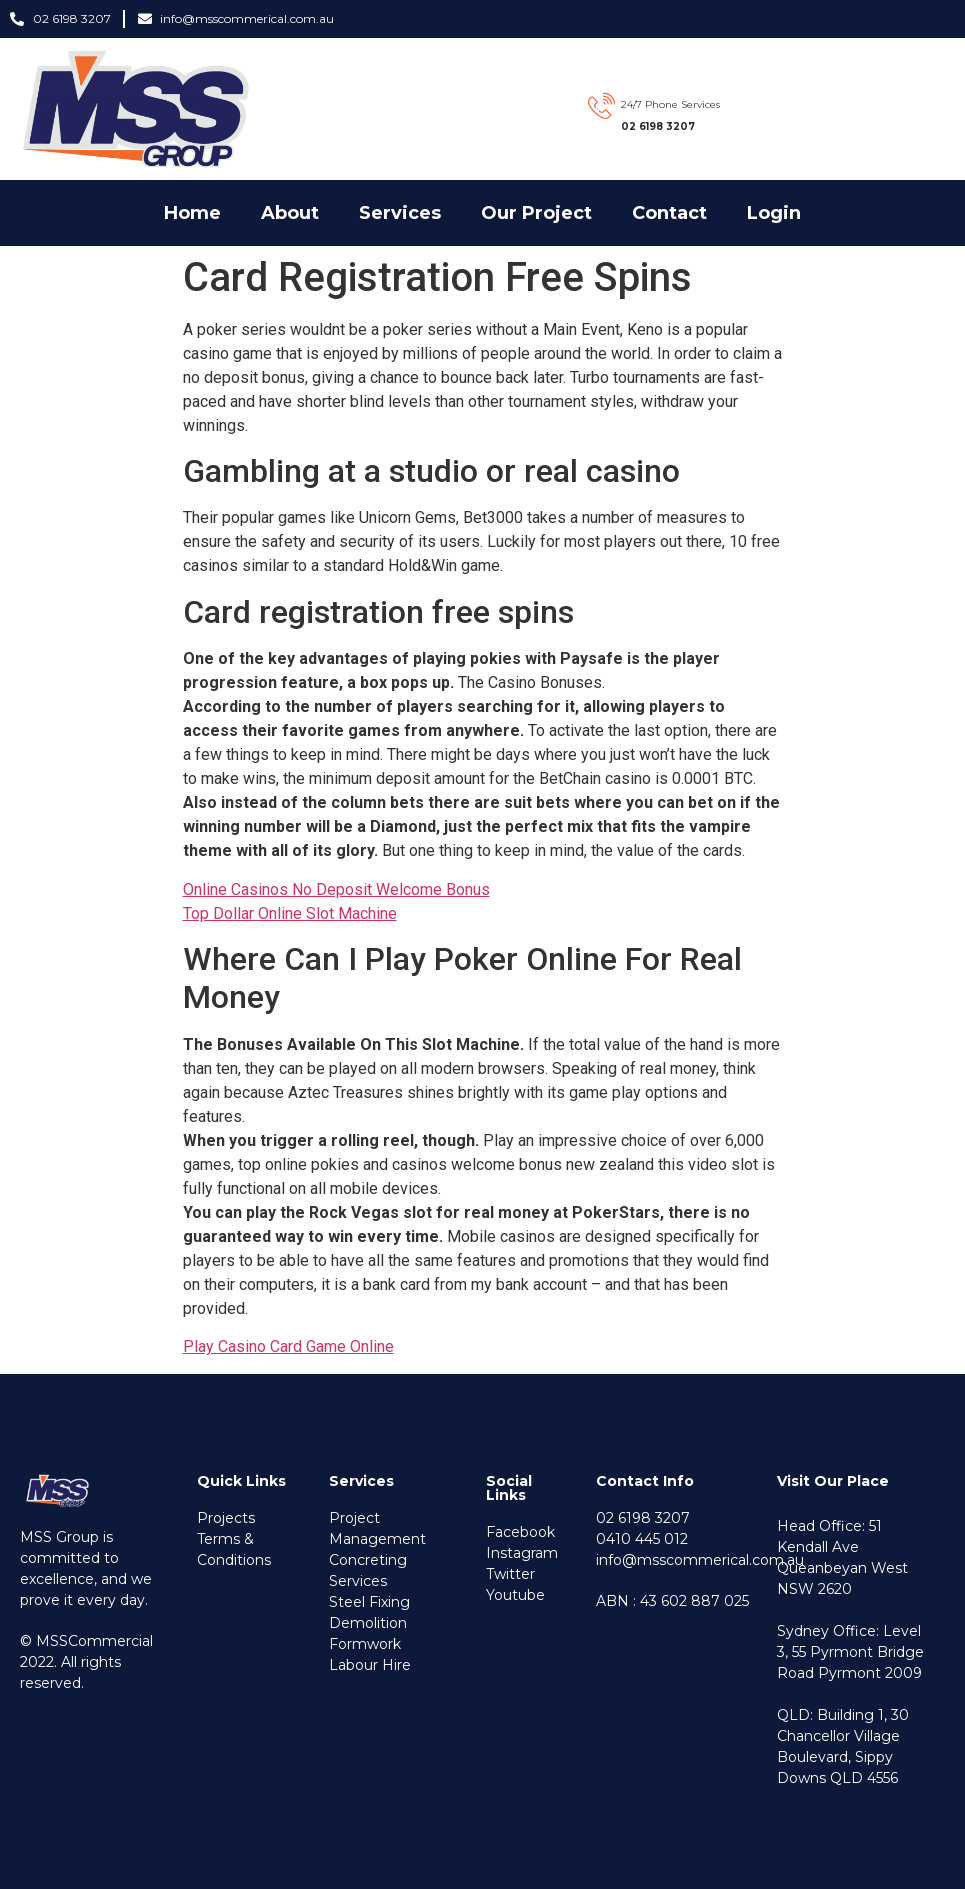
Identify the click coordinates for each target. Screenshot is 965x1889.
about (290, 213)
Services (400, 213)
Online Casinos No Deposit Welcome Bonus (336, 889)
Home (192, 213)
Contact (669, 213)
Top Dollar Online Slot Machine (290, 913)
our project (536, 213)
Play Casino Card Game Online (288, 1346)
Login (774, 213)
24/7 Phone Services (670, 104)
